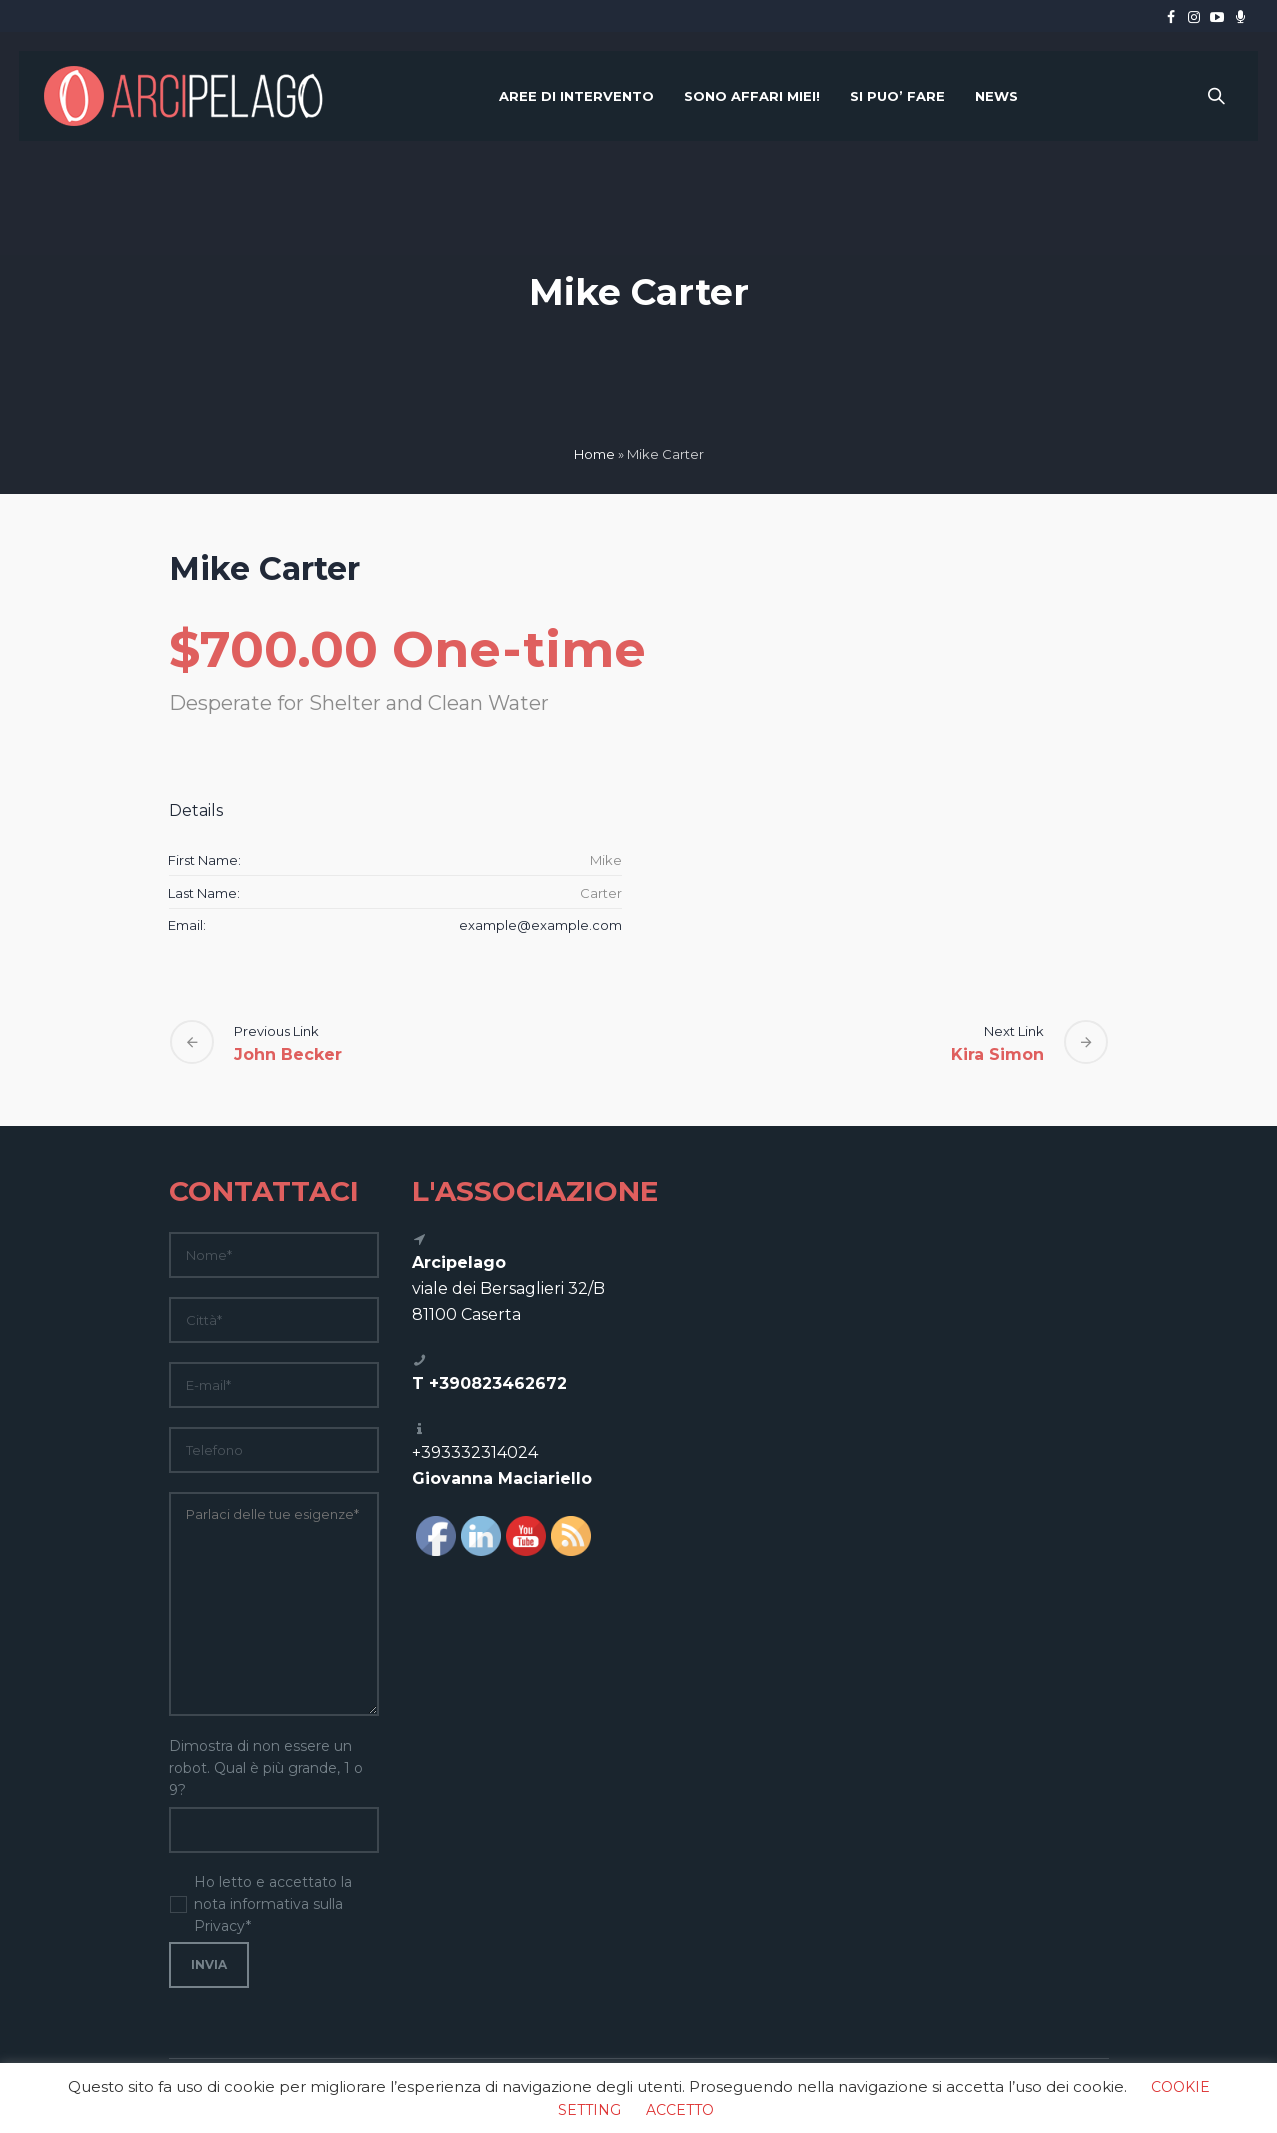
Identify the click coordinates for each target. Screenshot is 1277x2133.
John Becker (288, 1054)
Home (594, 454)
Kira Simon (997, 1054)
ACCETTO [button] (680, 2110)
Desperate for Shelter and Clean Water (359, 703)
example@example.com (540, 925)
